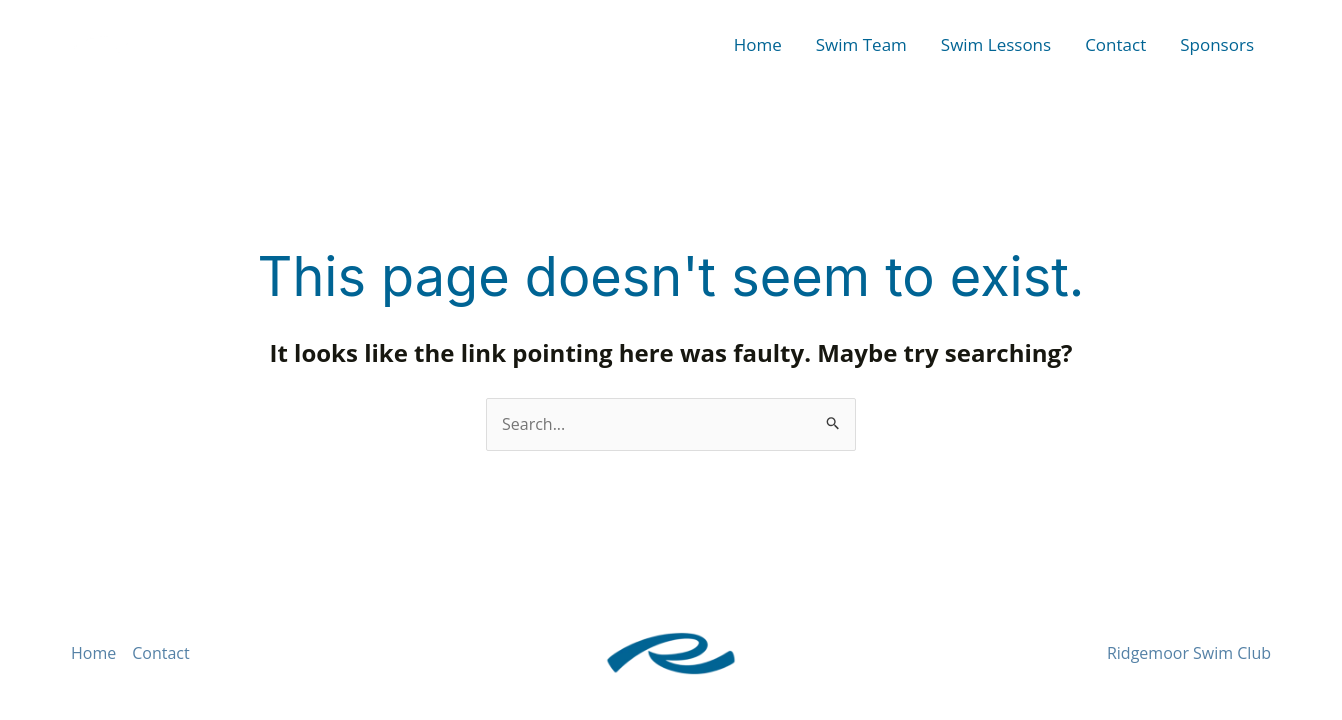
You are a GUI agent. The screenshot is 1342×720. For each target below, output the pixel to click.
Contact (1115, 44)
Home (758, 44)
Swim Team (861, 44)
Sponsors (1217, 44)
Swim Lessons (996, 44)
